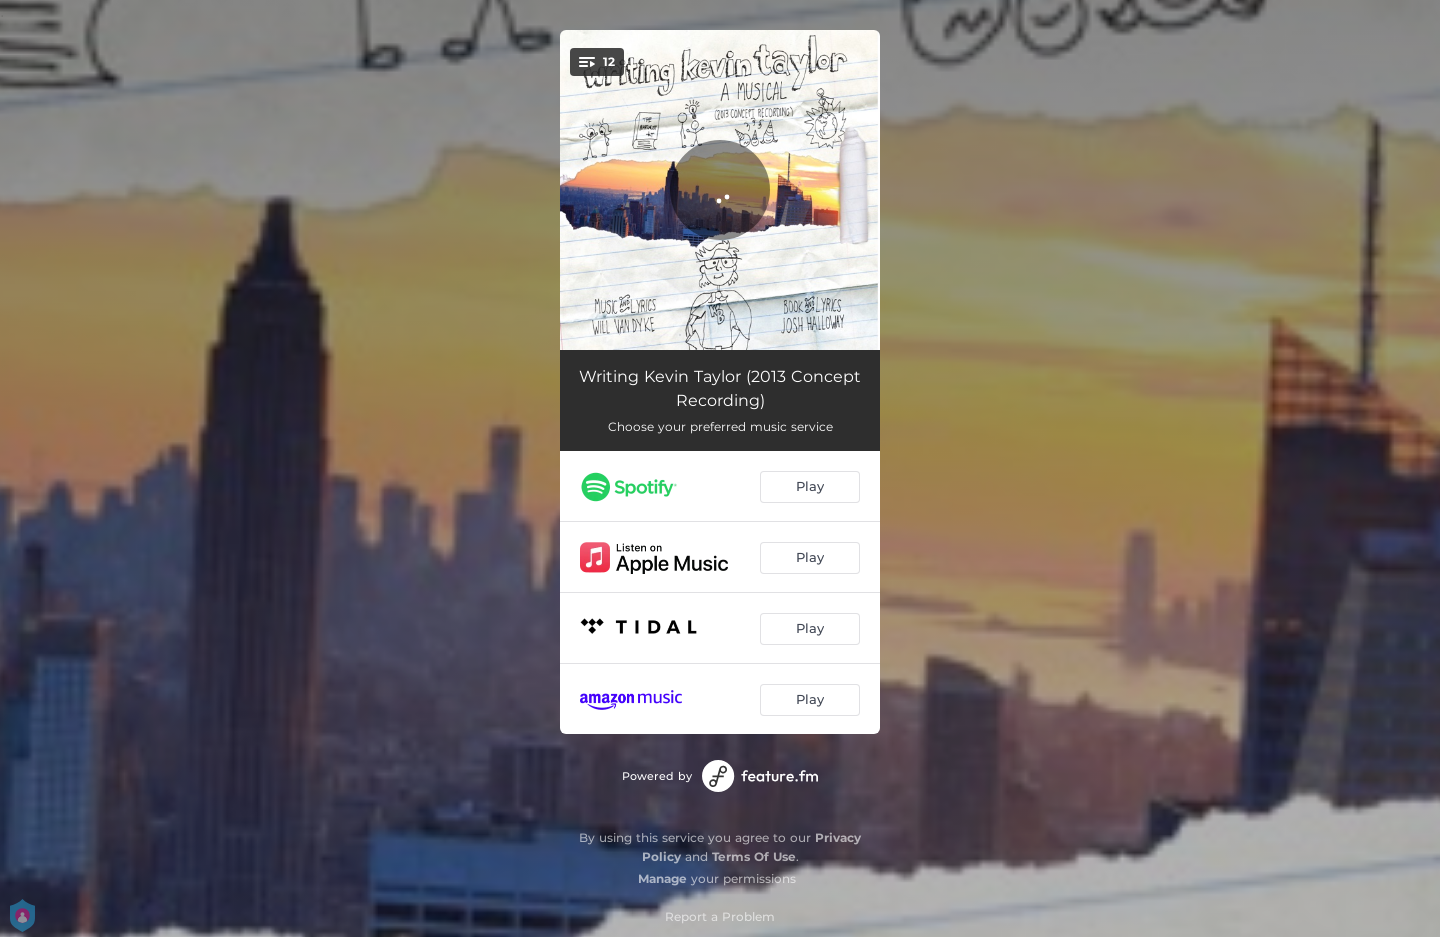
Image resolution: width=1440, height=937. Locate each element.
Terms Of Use (754, 856)
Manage (662, 878)
